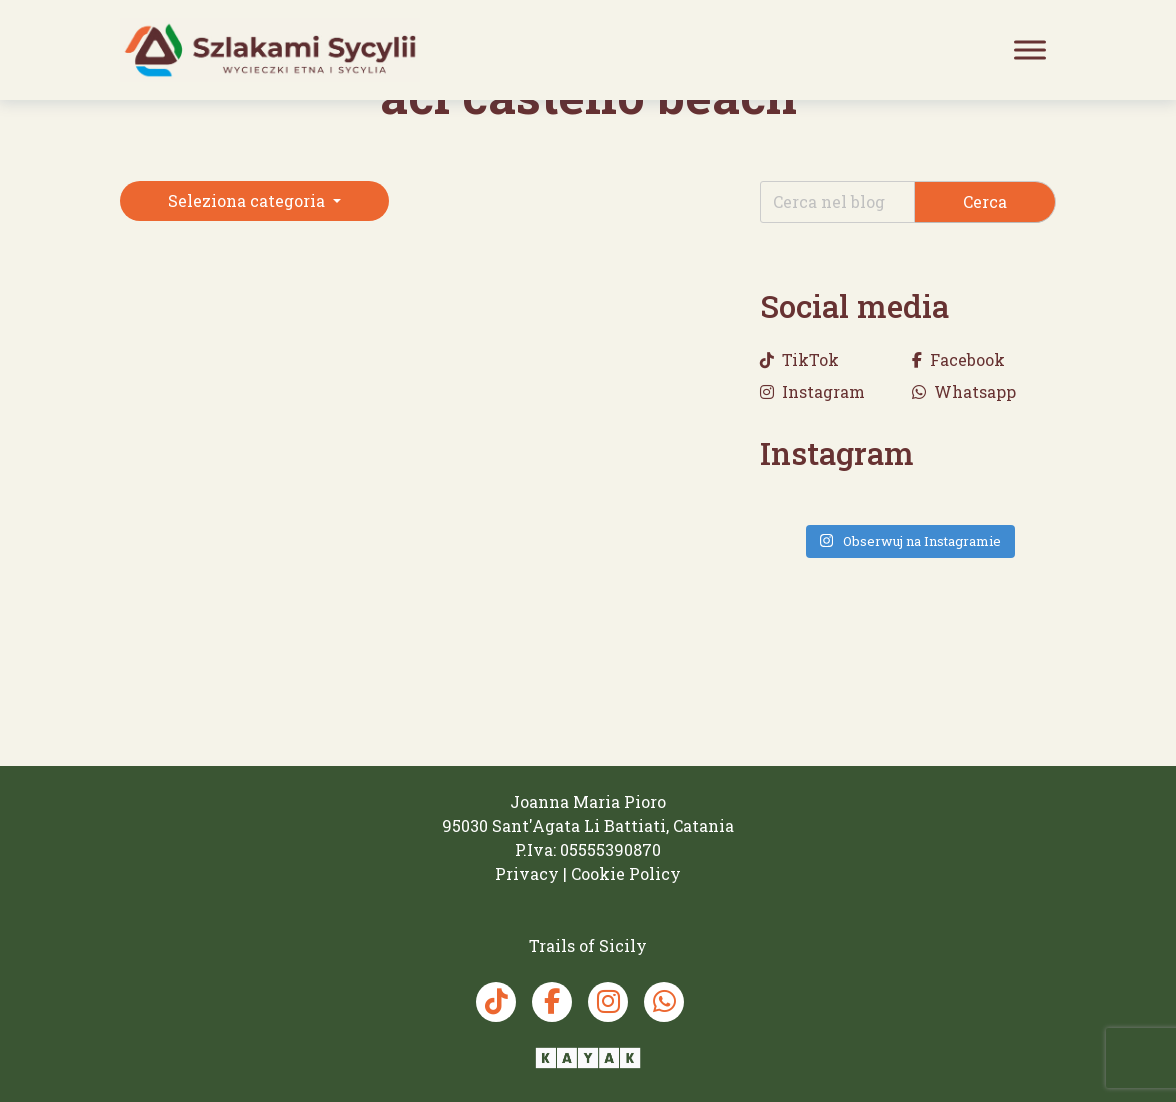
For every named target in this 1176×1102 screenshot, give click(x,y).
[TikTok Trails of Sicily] (496, 1002)
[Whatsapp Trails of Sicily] (664, 1002)
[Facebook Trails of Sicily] (552, 1002)
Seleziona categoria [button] (248, 200)
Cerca (985, 201)
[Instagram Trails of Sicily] (608, 1002)
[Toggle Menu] (1030, 49)
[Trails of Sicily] (270, 50)
